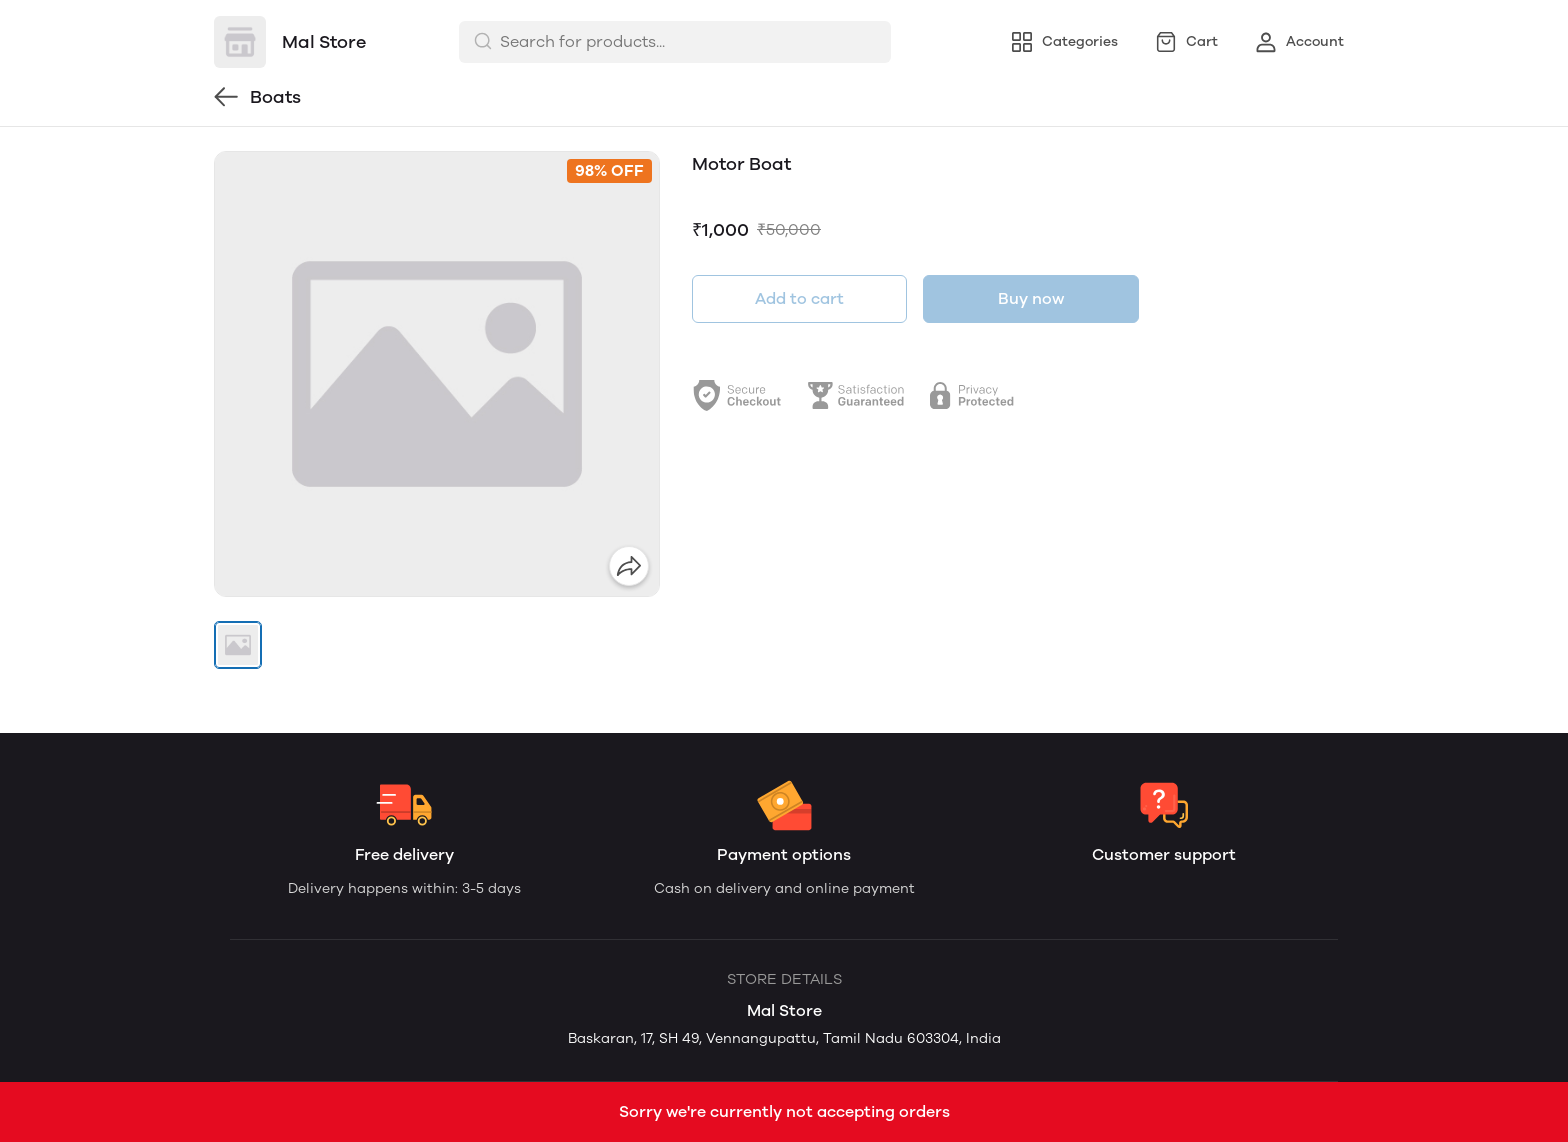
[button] (238, 645)
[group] (437, 374)
